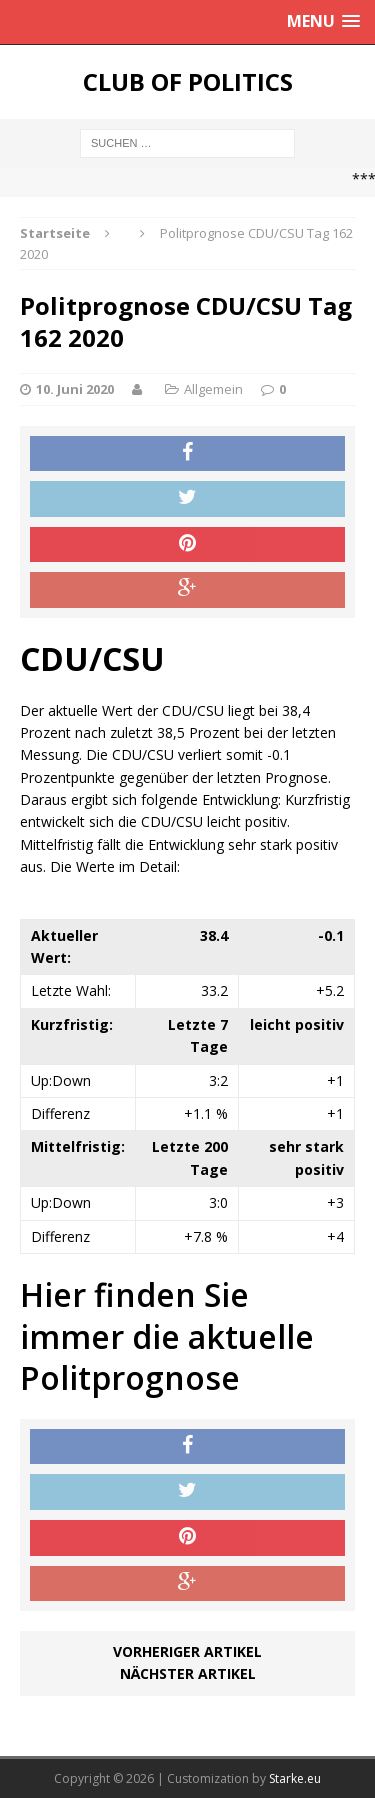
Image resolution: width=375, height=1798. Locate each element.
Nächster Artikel (188, 1673)
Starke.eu (295, 1778)
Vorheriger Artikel (187, 1651)
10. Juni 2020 (75, 389)
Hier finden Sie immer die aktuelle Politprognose (167, 1336)
